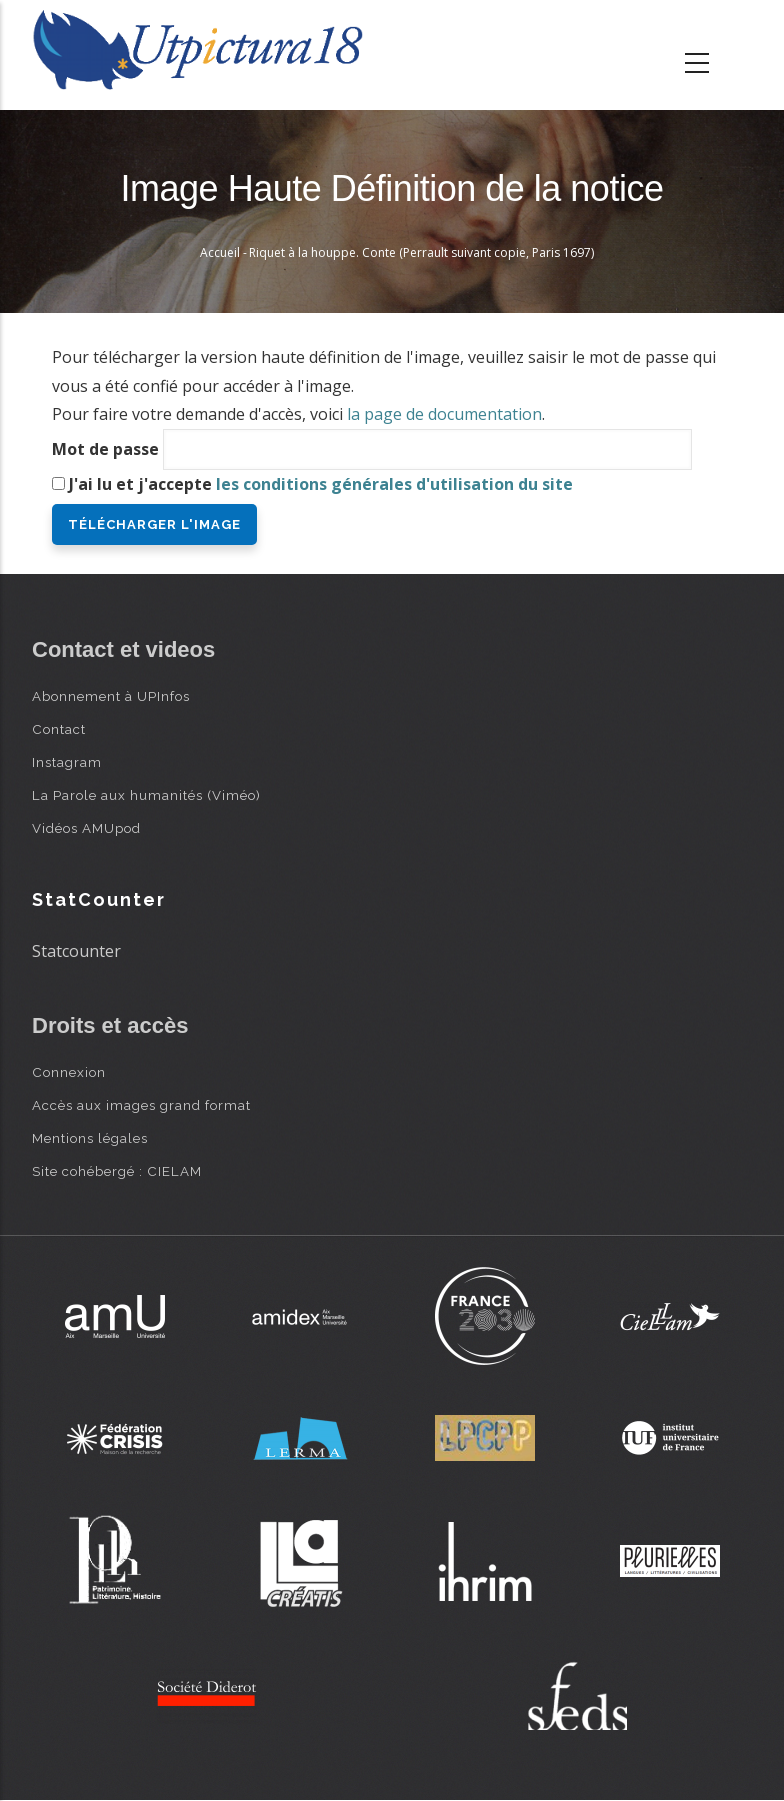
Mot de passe (105, 449)
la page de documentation (444, 414)
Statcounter (76, 951)
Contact (59, 729)
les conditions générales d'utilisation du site (394, 484)
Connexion (69, 1072)
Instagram (67, 762)
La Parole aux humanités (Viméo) (146, 795)
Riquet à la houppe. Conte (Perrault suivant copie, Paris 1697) (421, 252)
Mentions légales (90, 1138)
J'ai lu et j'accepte (321, 484)
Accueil (220, 252)
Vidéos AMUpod (86, 828)
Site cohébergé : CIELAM (117, 1171)
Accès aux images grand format (141, 1105)
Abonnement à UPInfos (111, 696)
